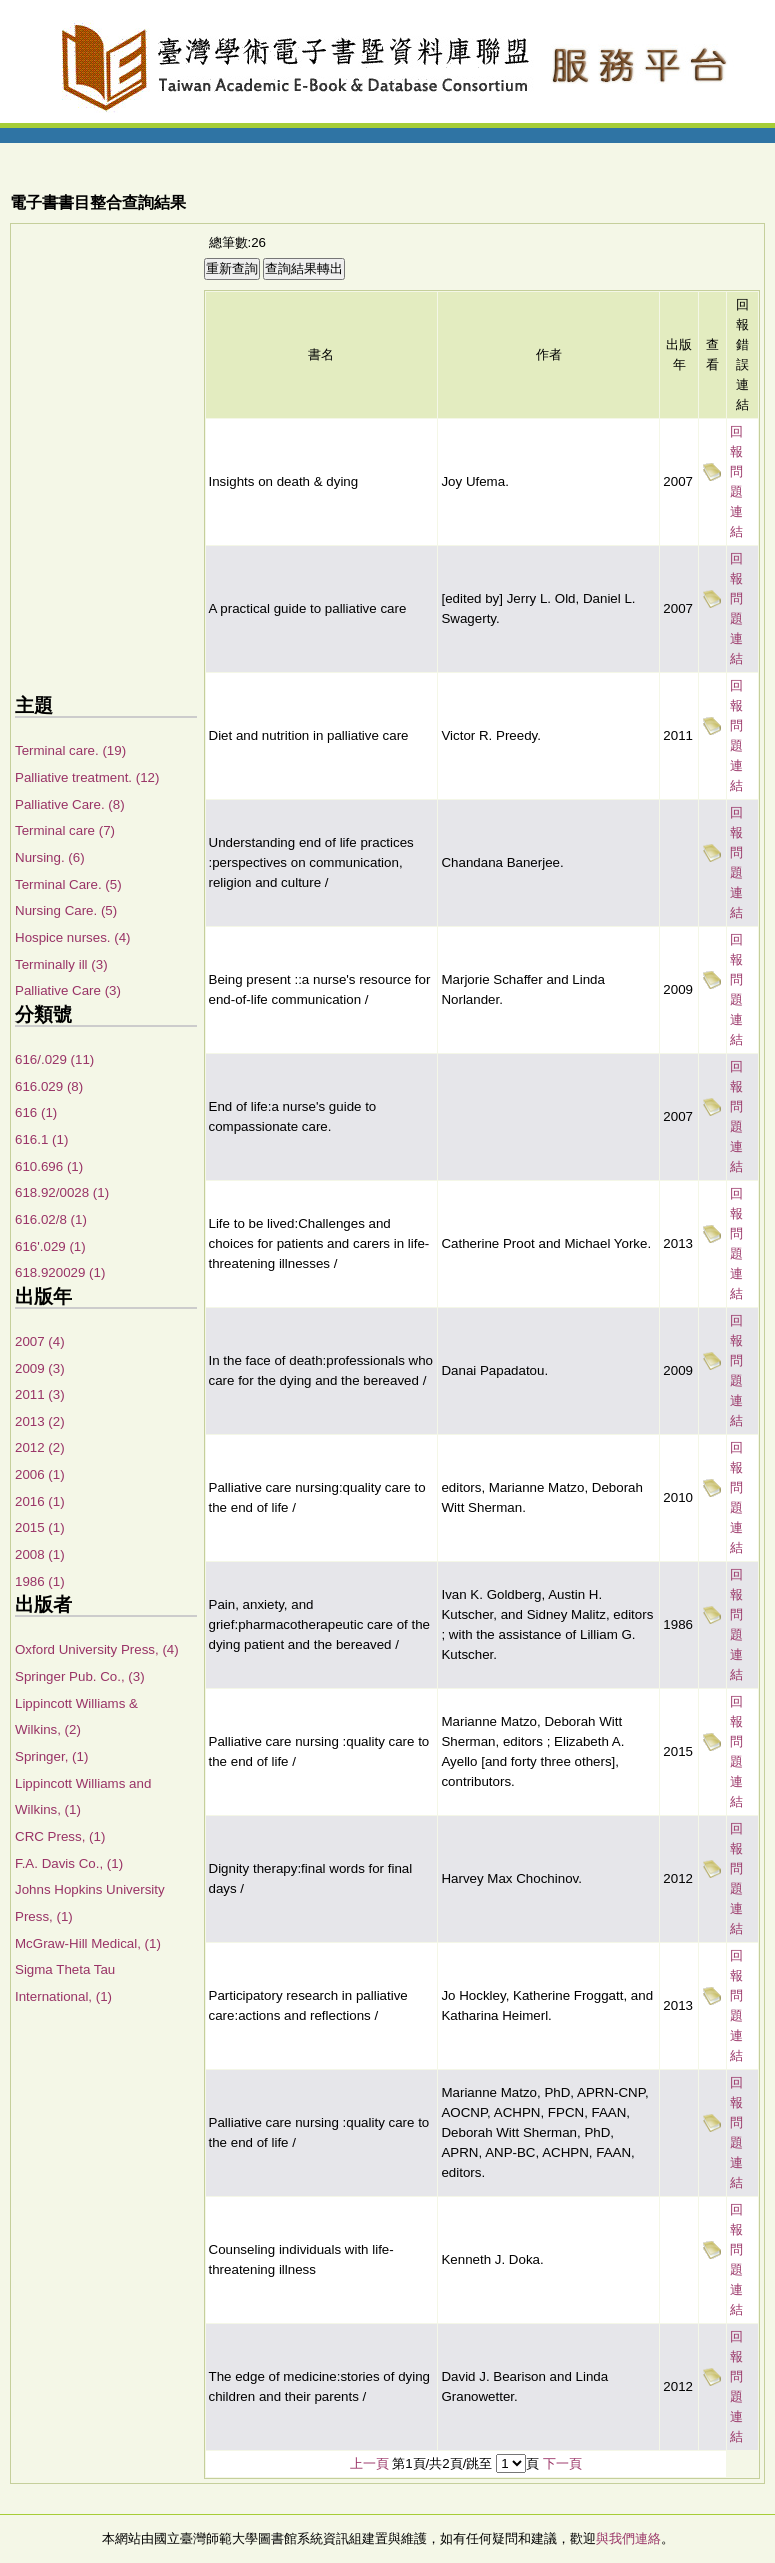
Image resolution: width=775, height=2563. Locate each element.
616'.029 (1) (50, 1246)
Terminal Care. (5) (68, 884)
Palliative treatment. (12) (87, 777)
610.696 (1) (49, 1166)
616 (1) (36, 1112)
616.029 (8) (49, 1086)
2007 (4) (40, 1341)
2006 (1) (40, 1474)
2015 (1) (40, 1527)
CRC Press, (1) (60, 1836)
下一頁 (562, 2463)
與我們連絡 (628, 2538)
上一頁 (369, 2463)
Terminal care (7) (65, 830)
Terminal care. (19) (70, 750)
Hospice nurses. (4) (73, 937)
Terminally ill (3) (61, 964)
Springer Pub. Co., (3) (80, 1676)
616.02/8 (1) (51, 1219)
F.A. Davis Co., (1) (69, 1863)
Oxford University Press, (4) (97, 1649)
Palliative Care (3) (68, 990)
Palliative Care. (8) (70, 804)
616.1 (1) (41, 1139)
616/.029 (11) (54, 1059)
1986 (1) (40, 1581)
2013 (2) (40, 1421)
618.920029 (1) (60, 1272)
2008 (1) (40, 1554)
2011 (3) (40, 1394)
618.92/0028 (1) (62, 1192)
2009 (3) (40, 1368)
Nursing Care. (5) (66, 910)
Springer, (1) (51, 1756)
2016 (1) (40, 1501)
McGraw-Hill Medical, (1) (88, 1943)
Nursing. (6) (50, 857)
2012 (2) (40, 1447)
